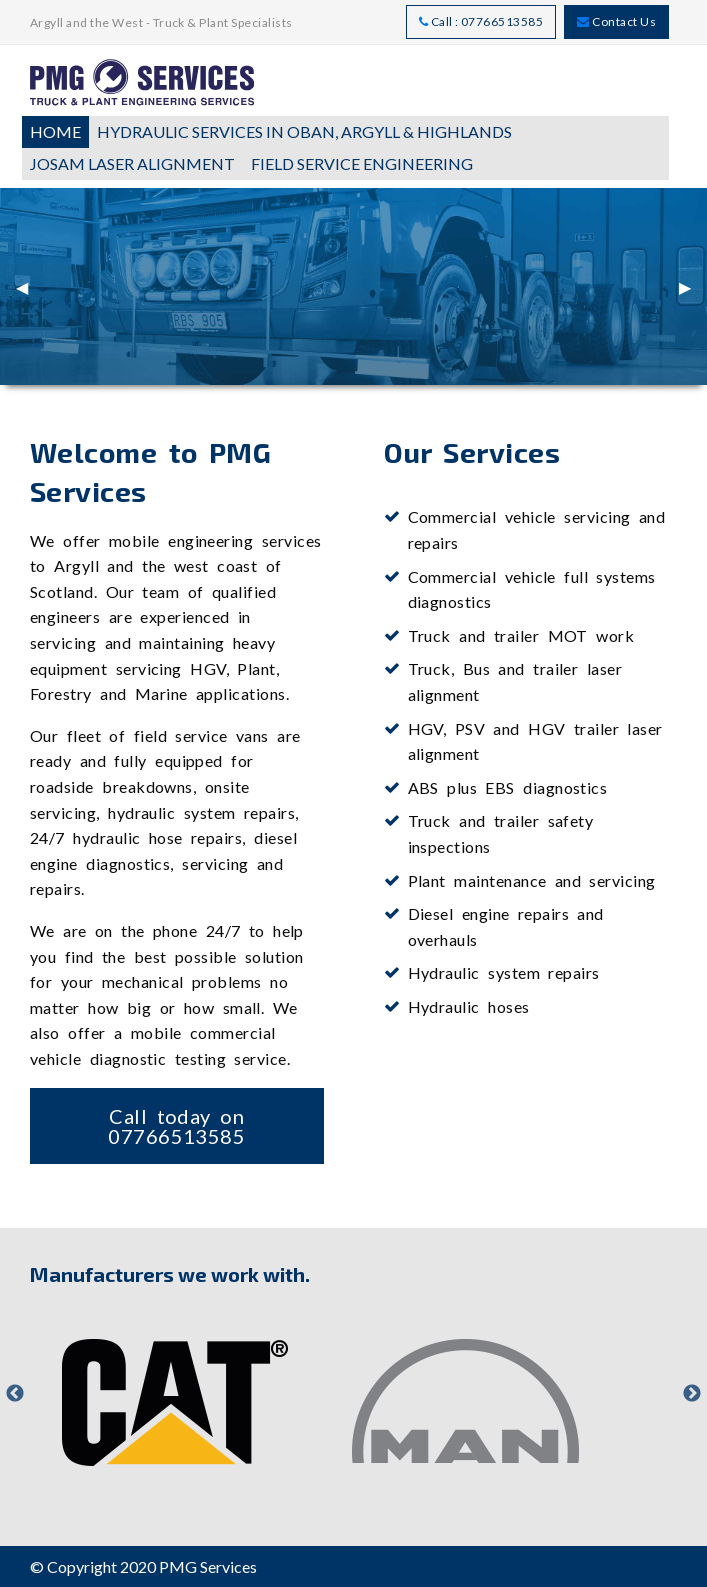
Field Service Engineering (362, 163)
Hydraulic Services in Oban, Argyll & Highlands (304, 131)
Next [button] (692, 1394)
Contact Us (616, 21)
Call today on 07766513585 (176, 1126)
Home (55, 131)
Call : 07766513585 (481, 21)
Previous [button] (15, 1394)
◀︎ (30, 294)
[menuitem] (55, 132)
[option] (174, 1394)
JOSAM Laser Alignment (132, 163)
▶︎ (693, 294)
